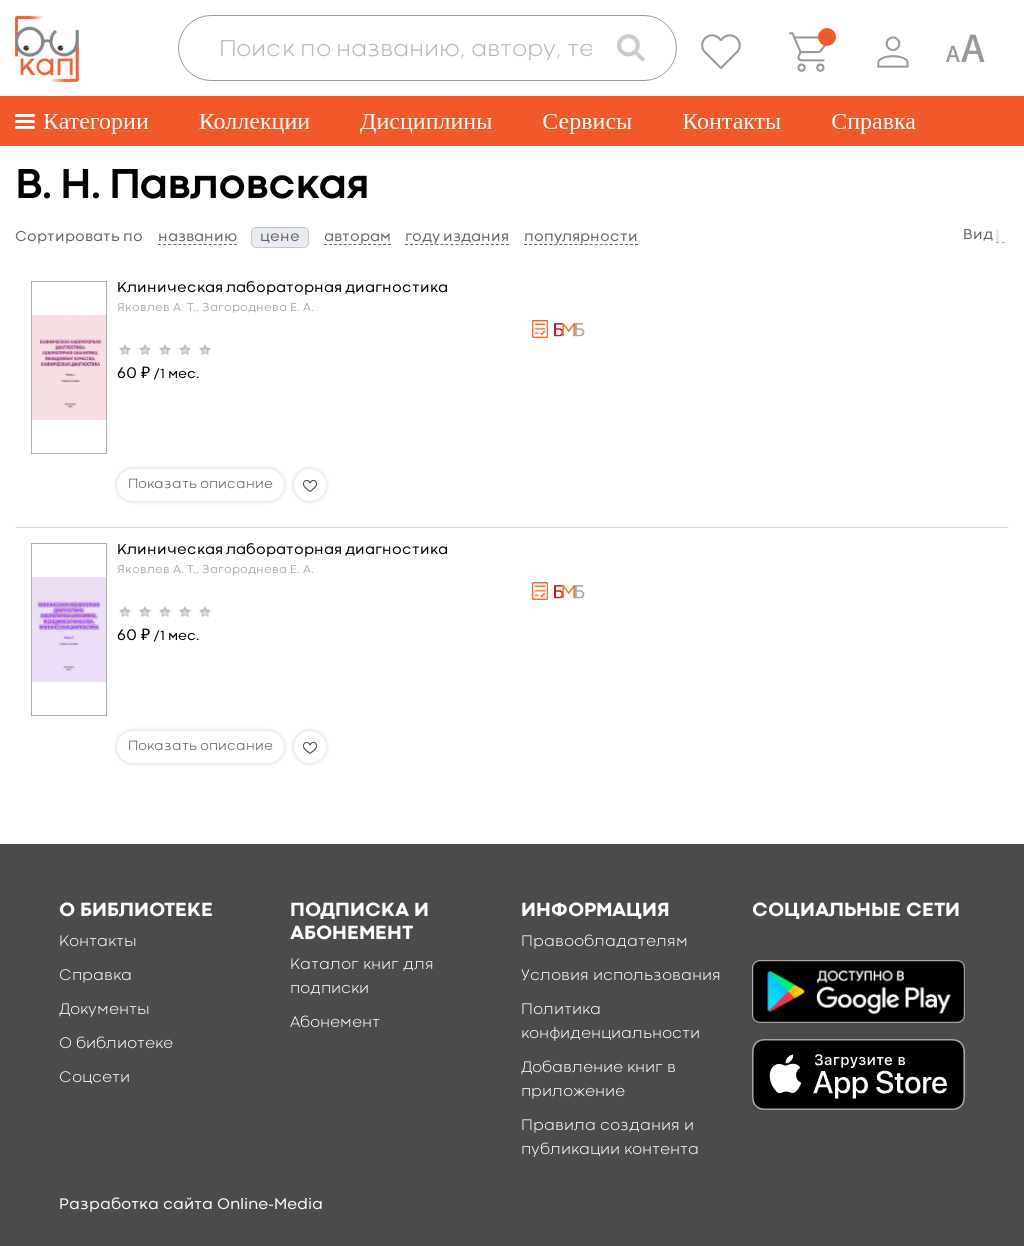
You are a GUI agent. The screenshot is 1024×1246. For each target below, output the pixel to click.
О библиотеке (116, 1044)
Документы (104, 1010)
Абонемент (335, 1023)
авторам (357, 237)
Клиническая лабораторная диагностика (282, 288)
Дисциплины (426, 121)
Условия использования (621, 976)
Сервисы (587, 121)
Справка (873, 121)
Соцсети (94, 1078)
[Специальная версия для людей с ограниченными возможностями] (965, 52)
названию (197, 237)
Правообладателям (604, 942)
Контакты (731, 121)
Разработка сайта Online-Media (191, 1205)
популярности (581, 237)
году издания (457, 237)
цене (280, 237)
